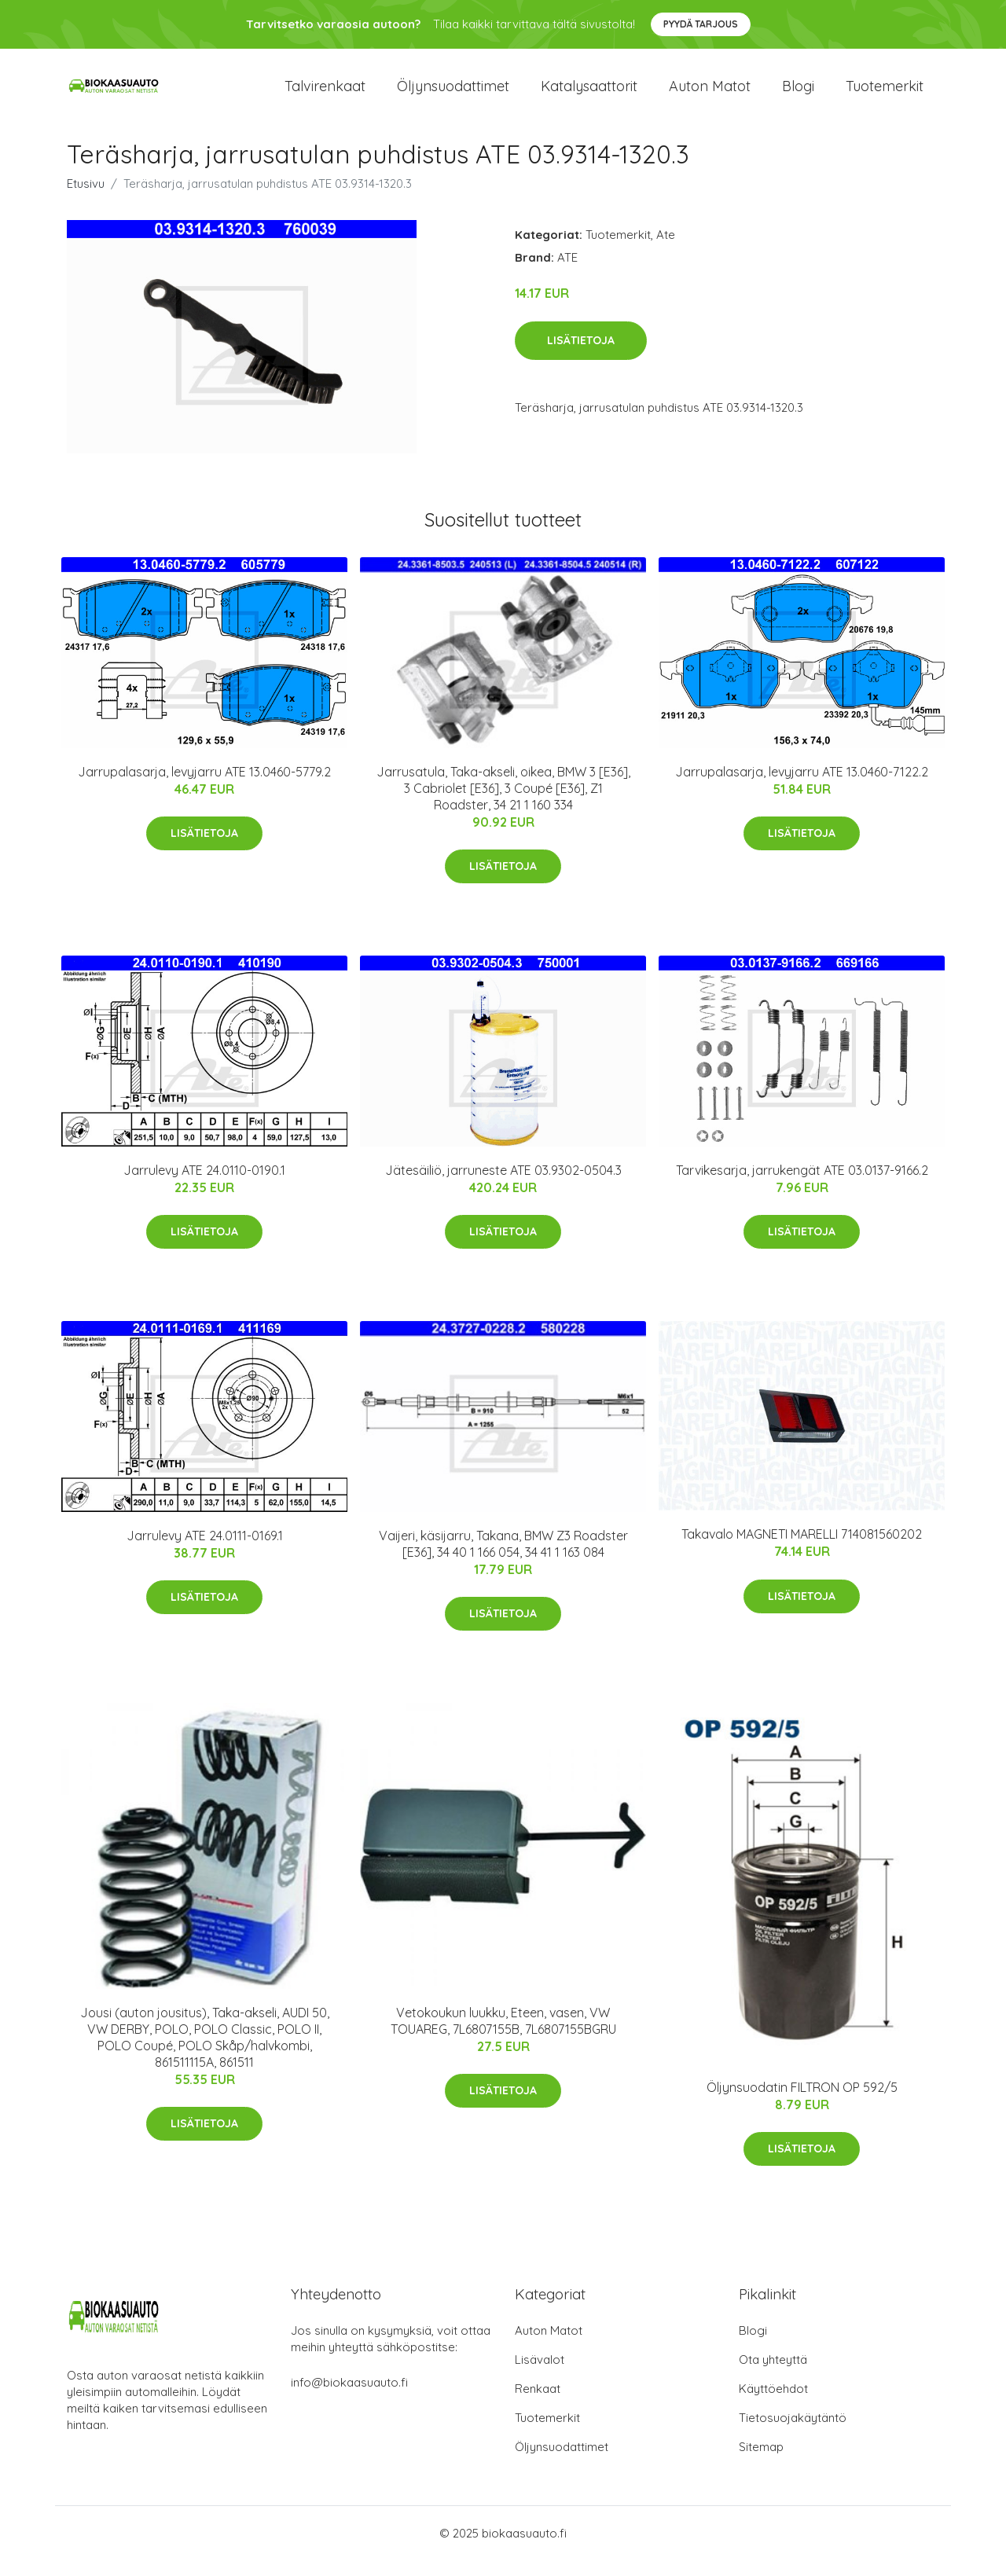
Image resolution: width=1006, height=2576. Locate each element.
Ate (665, 250)
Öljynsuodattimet (453, 94)
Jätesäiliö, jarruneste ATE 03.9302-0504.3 (503, 1186)
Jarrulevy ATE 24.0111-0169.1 (205, 1551)
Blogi (798, 94)
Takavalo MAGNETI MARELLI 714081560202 (801, 1550)
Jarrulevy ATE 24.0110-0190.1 (204, 1186)
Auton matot (710, 94)
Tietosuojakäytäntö (792, 2433)
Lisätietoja (581, 356)
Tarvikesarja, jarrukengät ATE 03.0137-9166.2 (802, 1186)
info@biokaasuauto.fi (349, 2398)
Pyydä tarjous (700, 24)
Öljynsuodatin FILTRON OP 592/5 (802, 2103)
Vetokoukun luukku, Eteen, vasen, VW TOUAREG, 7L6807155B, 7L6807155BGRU (503, 2036)
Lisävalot (539, 2375)
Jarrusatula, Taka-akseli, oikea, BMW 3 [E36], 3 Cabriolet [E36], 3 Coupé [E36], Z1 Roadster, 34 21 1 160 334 (503, 804)
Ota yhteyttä (773, 2375)
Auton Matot (548, 2346)
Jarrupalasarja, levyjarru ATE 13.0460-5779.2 (204, 787)
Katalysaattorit (589, 94)
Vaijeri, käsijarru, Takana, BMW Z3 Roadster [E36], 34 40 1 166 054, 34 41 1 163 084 (503, 1559)
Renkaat (537, 2404)
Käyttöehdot (773, 2404)
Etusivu (86, 199)
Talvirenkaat (325, 94)
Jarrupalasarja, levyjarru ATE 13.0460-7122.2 (801, 787)
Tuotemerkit (884, 94)
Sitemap (761, 2462)
